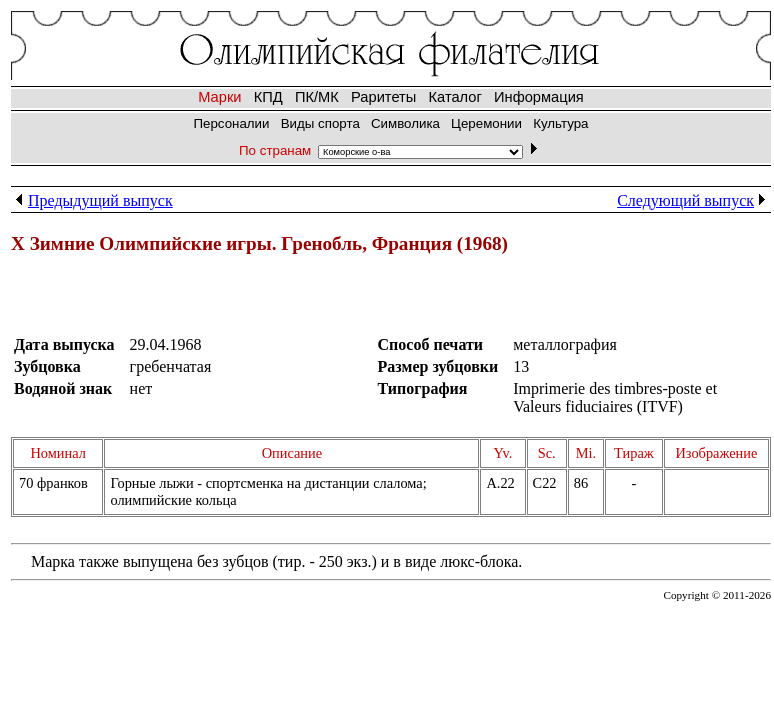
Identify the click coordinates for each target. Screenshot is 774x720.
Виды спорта (320, 123)
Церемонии (486, 123)
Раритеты (383, 97)
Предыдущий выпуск (92, 200)
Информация (539, 97)
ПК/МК (317, 97)
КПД (268, 97)
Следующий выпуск (694, 200)
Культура (560, 123)
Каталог (455, 97)
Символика (405, 123)
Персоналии (231, 123)
